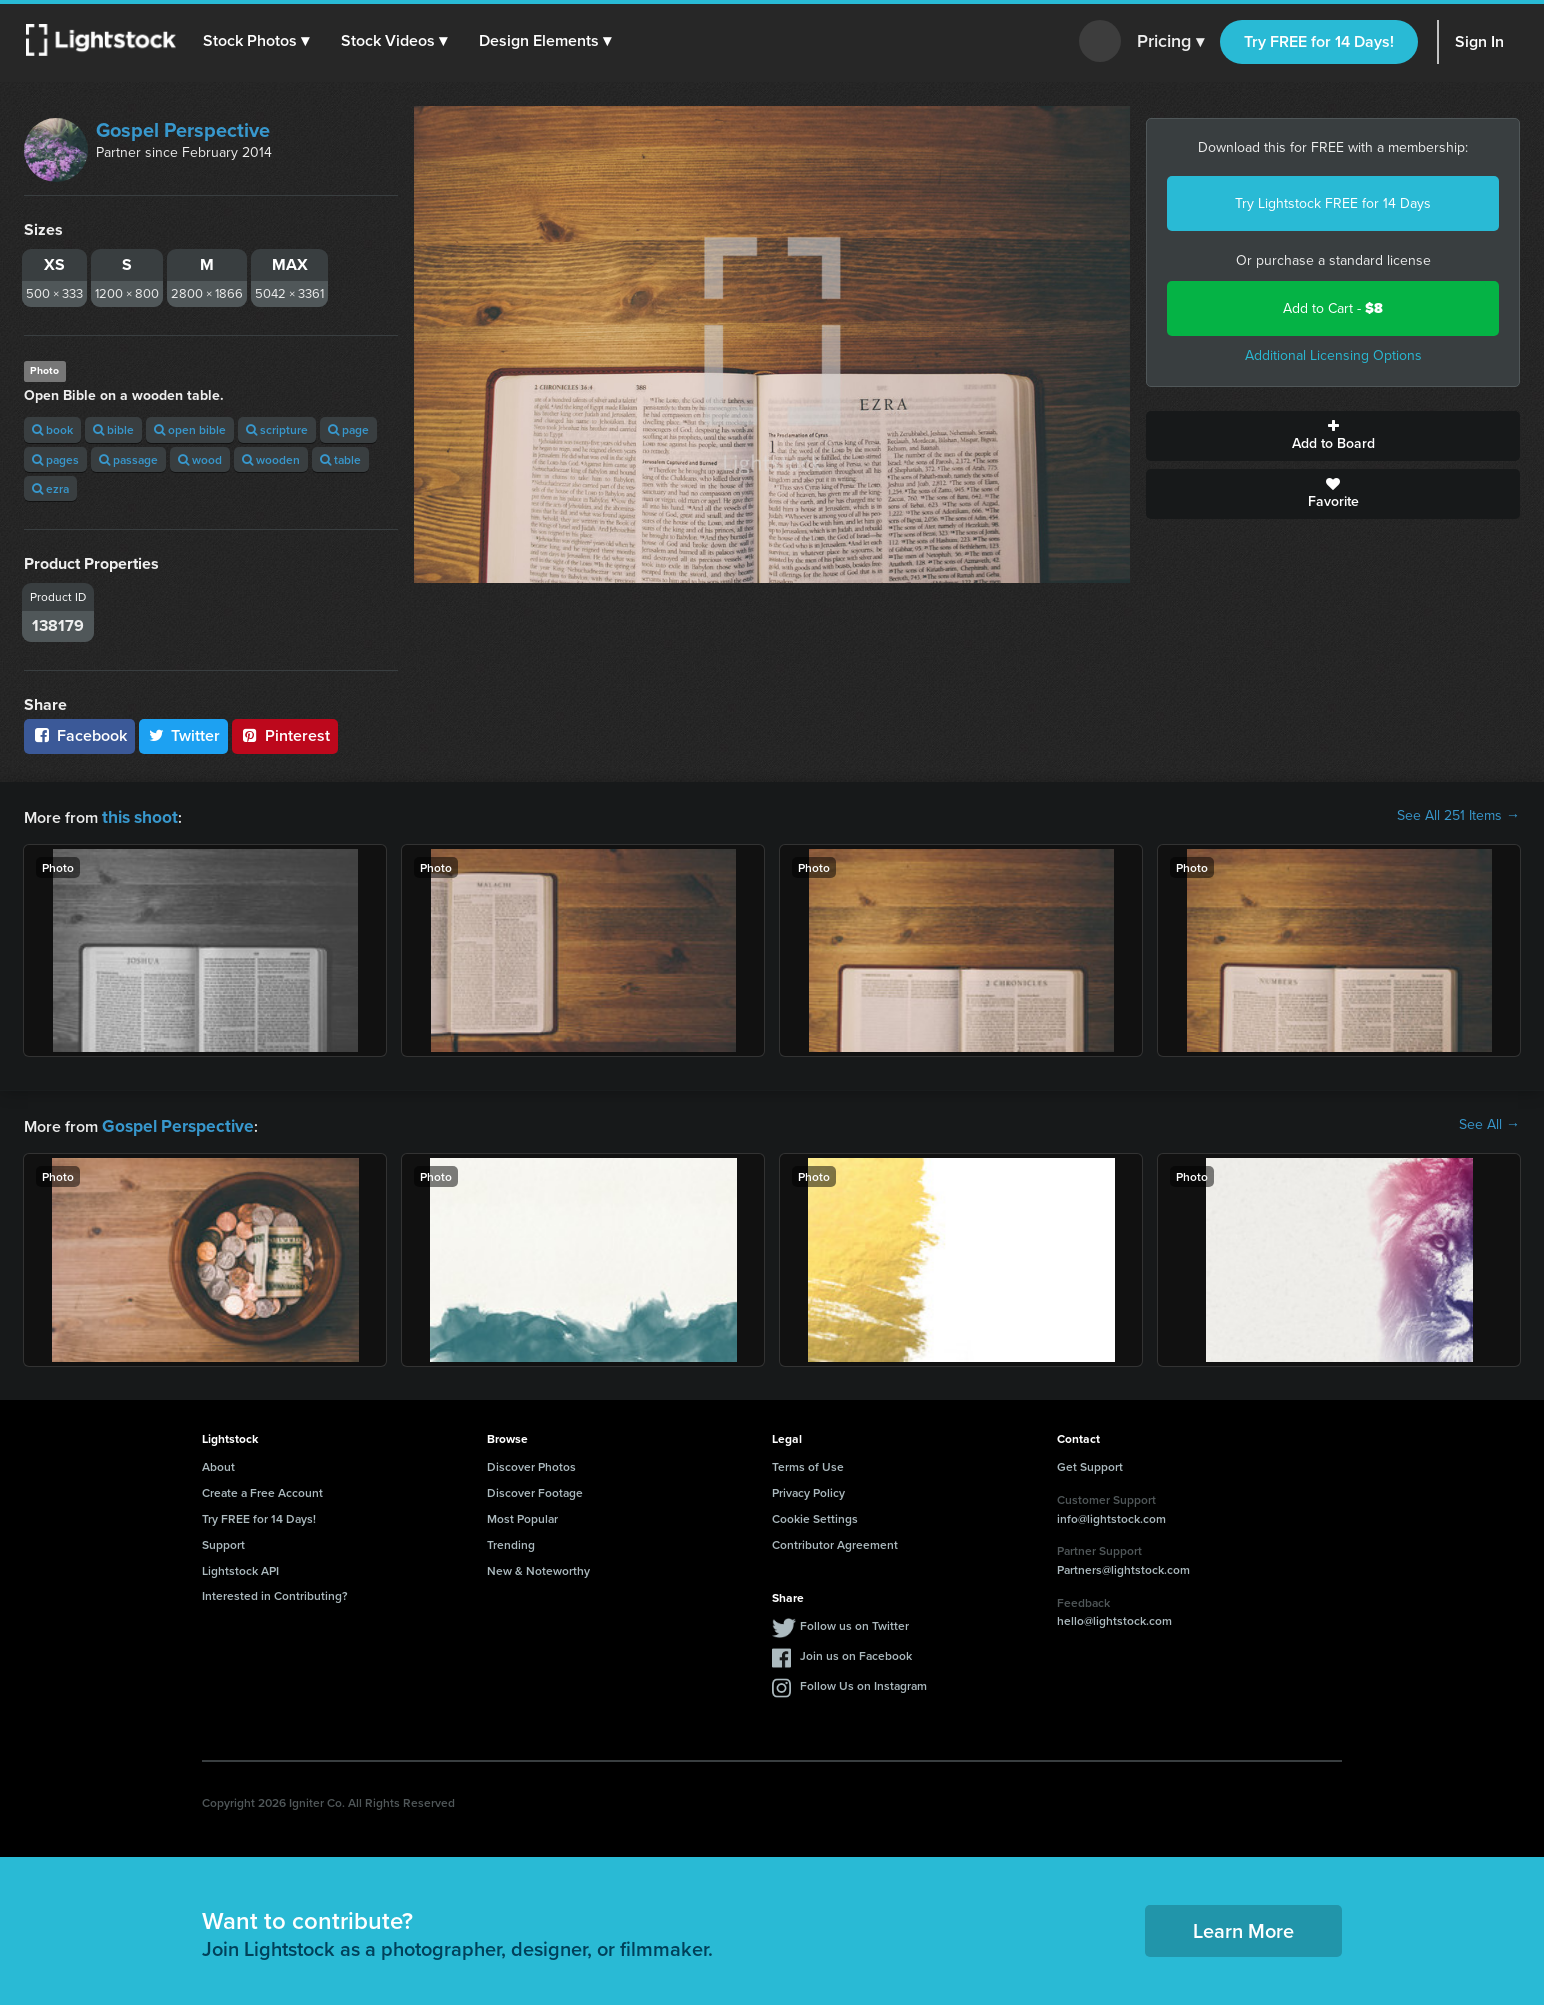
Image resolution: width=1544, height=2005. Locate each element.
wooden (271, 459)
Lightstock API (240, 1566)
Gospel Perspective (183, 130)
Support (223, 1540)
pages (55, 459)
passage (128, 459)
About (218, 1462)
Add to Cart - (1333, 308)
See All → (1489, 1123)
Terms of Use (808, 1462)
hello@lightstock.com (1114, 1616)
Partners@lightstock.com (1123, 1565)
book (52, 429)
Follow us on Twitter (854, 1621)
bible (113, 429)
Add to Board (1333, 436)
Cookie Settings (815, 1514)
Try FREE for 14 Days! (1319, 41)
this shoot (137, 815)
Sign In (1479, 41)
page (348, 429)
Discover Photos (531, 1462)
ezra (50, 488)
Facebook (79, 735)
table (340, 459)
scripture (277, 429)
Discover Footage (535, 1488)
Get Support (1090, 1462)
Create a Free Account (262, 1488)
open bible (190, 429)
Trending (511, 1540)
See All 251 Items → (1458, 816)
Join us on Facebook (856, 1651)
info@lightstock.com (1111, 1514)
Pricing (1170, 42)
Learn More (1243, 1926)
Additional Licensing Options (1333, 355)
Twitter (184, 735)
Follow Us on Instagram (863, 1681)
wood (200, 459)
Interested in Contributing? (275, 1591)
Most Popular (522, 1514)
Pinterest (285, 735)
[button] (259, 41)
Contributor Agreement (835, 1540)
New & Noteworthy (538, 1566)
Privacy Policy (808, 1488)
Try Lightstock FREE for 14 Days (1333, 203)
